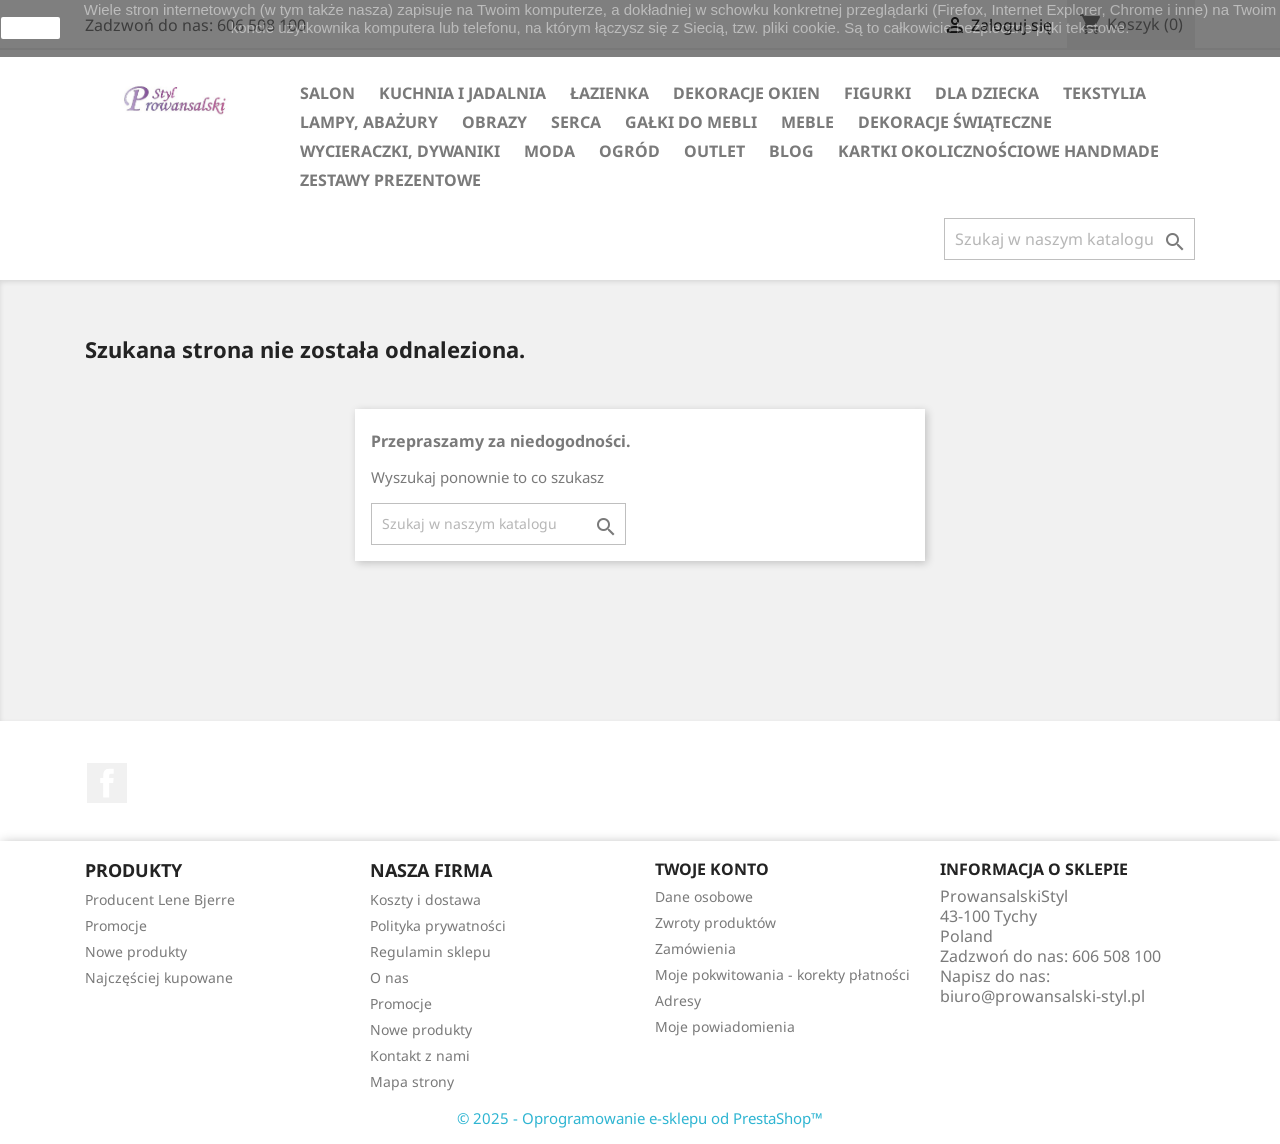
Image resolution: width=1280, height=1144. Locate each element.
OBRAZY (494, 122)
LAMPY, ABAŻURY (369, 122)
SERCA (576, 122)
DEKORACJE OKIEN (746, 93)
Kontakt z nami (420, 1055)
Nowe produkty (136, 951)
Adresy (678, 1000)
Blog (791, 151)
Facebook (107, 783)
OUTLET (714, 151)
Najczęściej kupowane (159, 977)
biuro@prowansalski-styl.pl (1042, 996)
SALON (327, 93)
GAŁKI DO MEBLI (691, 122)
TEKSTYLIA (1104, 93)
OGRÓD (629, 151)
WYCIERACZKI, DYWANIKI (400, 151)
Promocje (116, 925)
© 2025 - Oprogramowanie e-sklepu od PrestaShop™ (640, 1118)
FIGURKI (877, 93)
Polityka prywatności (438, 925)
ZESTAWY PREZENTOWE (390, 180)
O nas (389, 977)
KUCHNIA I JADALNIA (462, 93)
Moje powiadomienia (725, 1026)
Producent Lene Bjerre (160, 899)
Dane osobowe (704, 896)
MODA (549, 151)
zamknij (30, 28)
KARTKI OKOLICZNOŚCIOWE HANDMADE (998, 151)
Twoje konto (712, 869)
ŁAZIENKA (609, 93)
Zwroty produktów (715, 922)
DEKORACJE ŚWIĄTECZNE (955, 122)
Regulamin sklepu (430, 951)
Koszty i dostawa (425, 899)
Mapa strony (412, 1081)
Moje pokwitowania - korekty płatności (782, 974)
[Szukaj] (1069, 239)
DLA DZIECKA (987, 93)
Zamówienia (695, 948)
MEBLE (807, 122)
